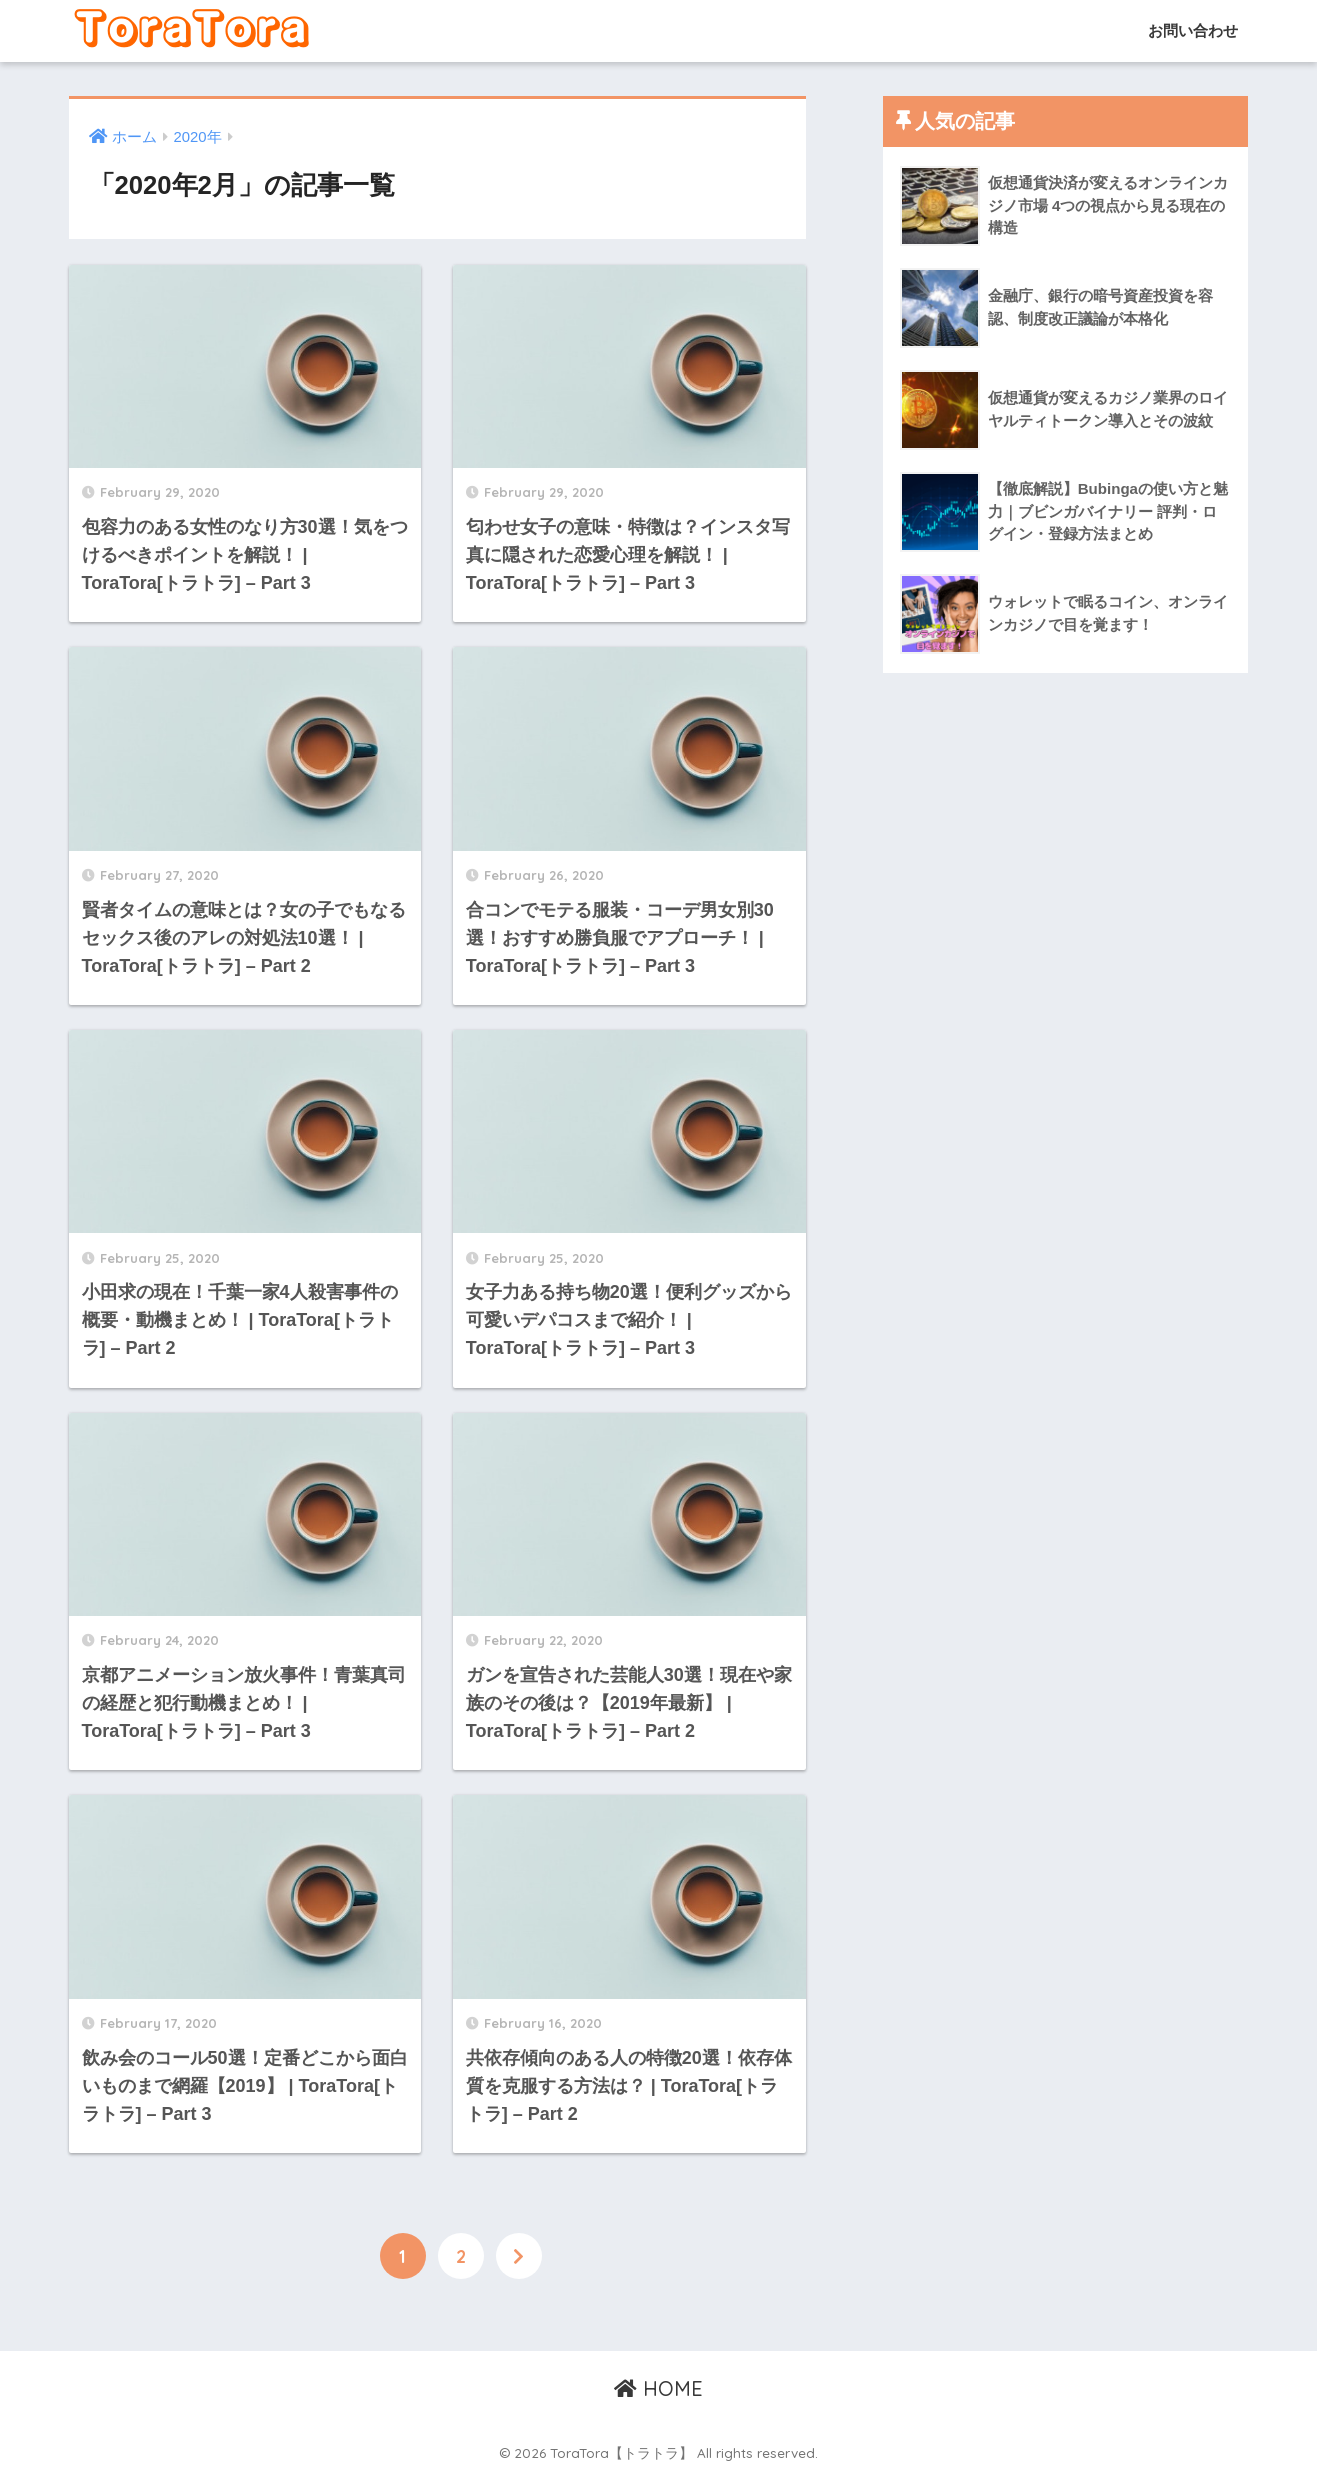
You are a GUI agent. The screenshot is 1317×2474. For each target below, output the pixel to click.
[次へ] (519, 2256)
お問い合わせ (1191, 30)
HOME (658, 2388)
